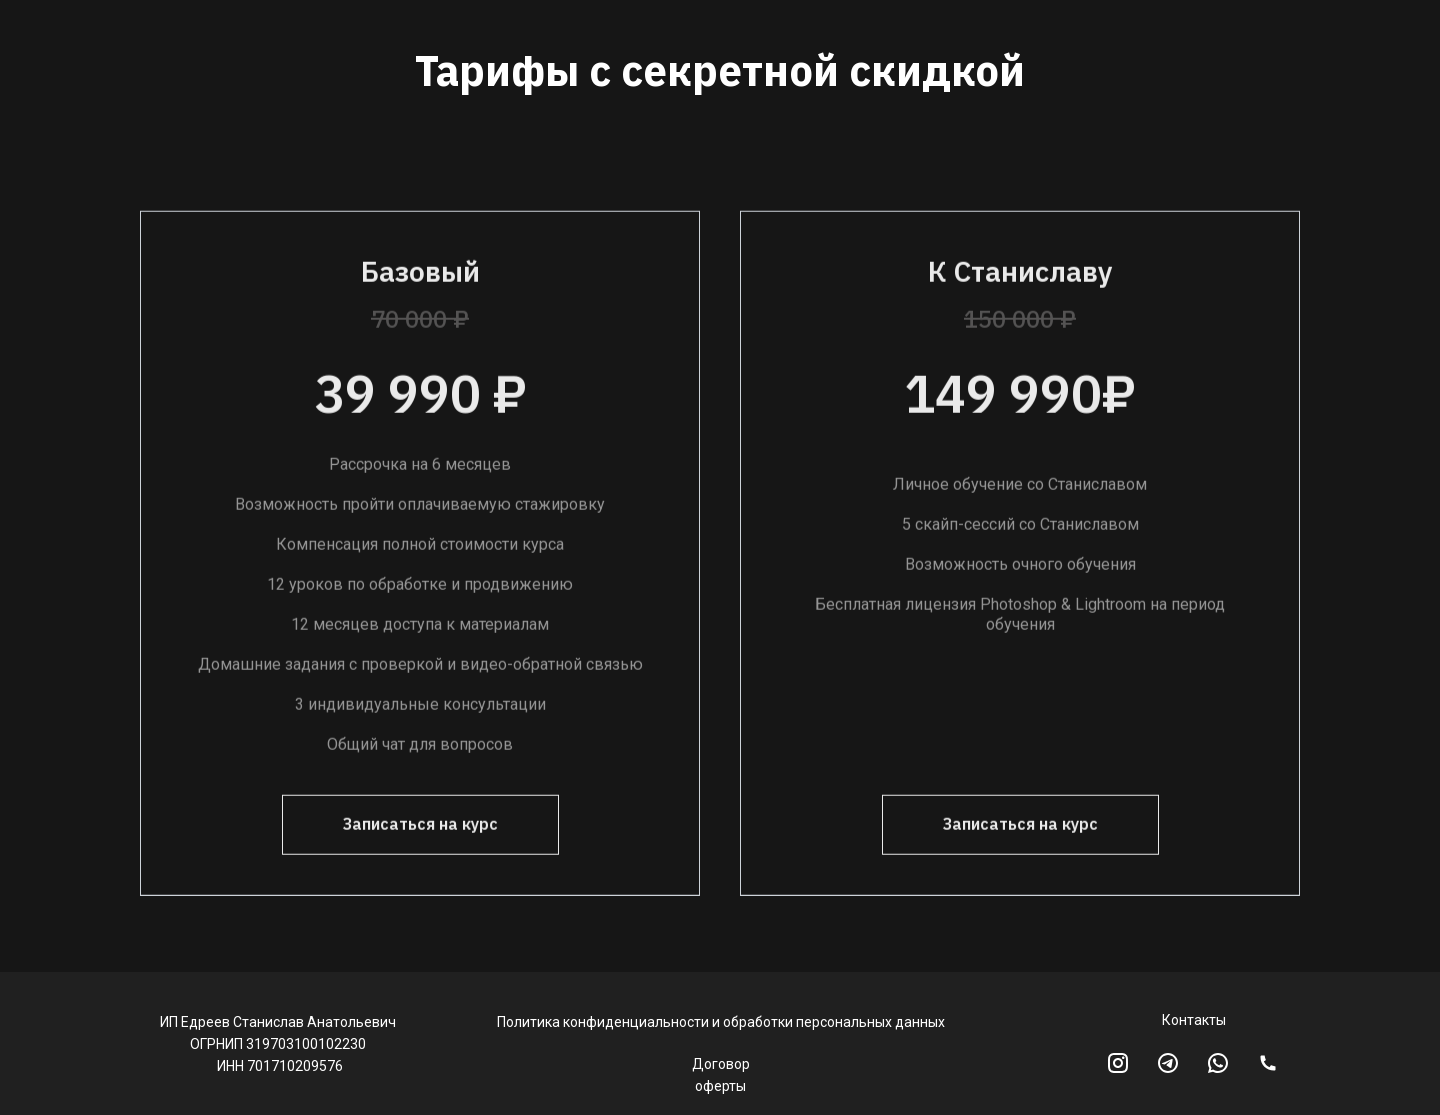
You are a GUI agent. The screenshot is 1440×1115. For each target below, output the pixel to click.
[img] (1268, 1063)
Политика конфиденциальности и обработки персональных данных (721, 1022)
